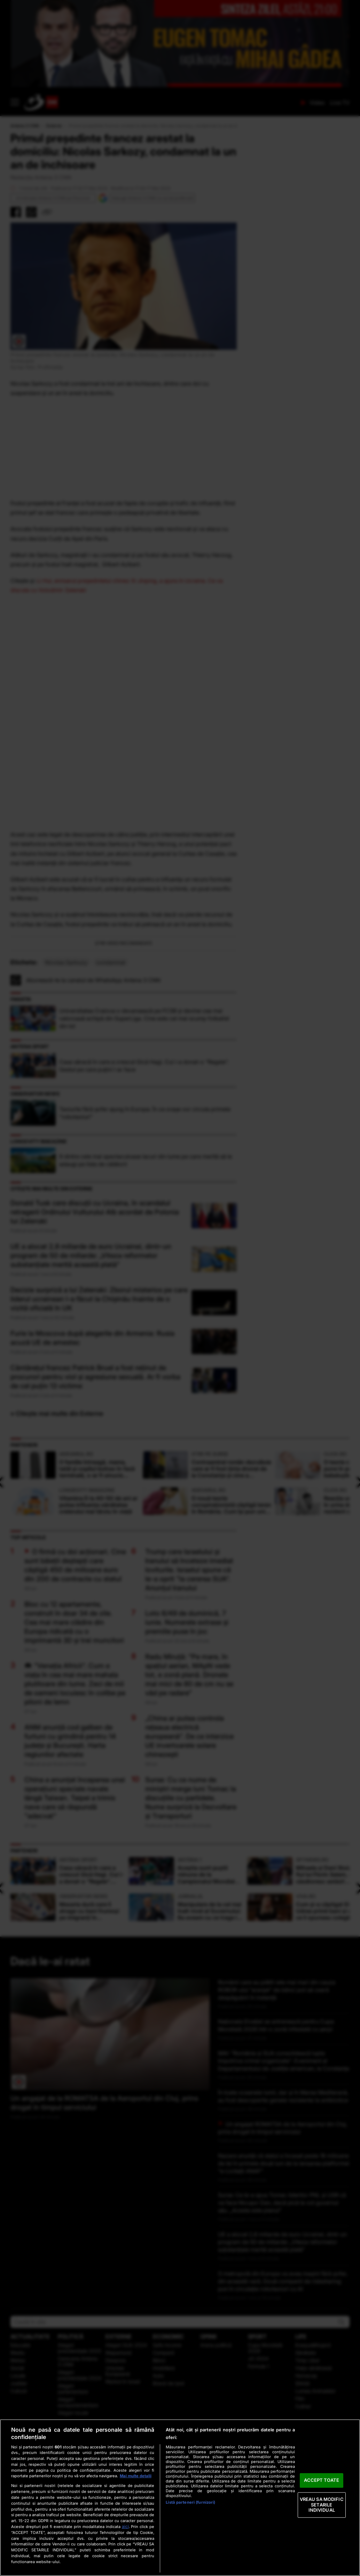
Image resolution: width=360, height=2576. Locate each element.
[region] (180, 2497)
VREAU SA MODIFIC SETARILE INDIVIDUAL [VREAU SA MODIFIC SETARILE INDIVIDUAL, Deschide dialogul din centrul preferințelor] (322, 2504)
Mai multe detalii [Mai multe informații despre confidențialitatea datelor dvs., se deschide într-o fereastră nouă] (135, 2475)
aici (125, 2526)
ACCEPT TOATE (321, 2480)
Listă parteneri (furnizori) (190, 2502)
